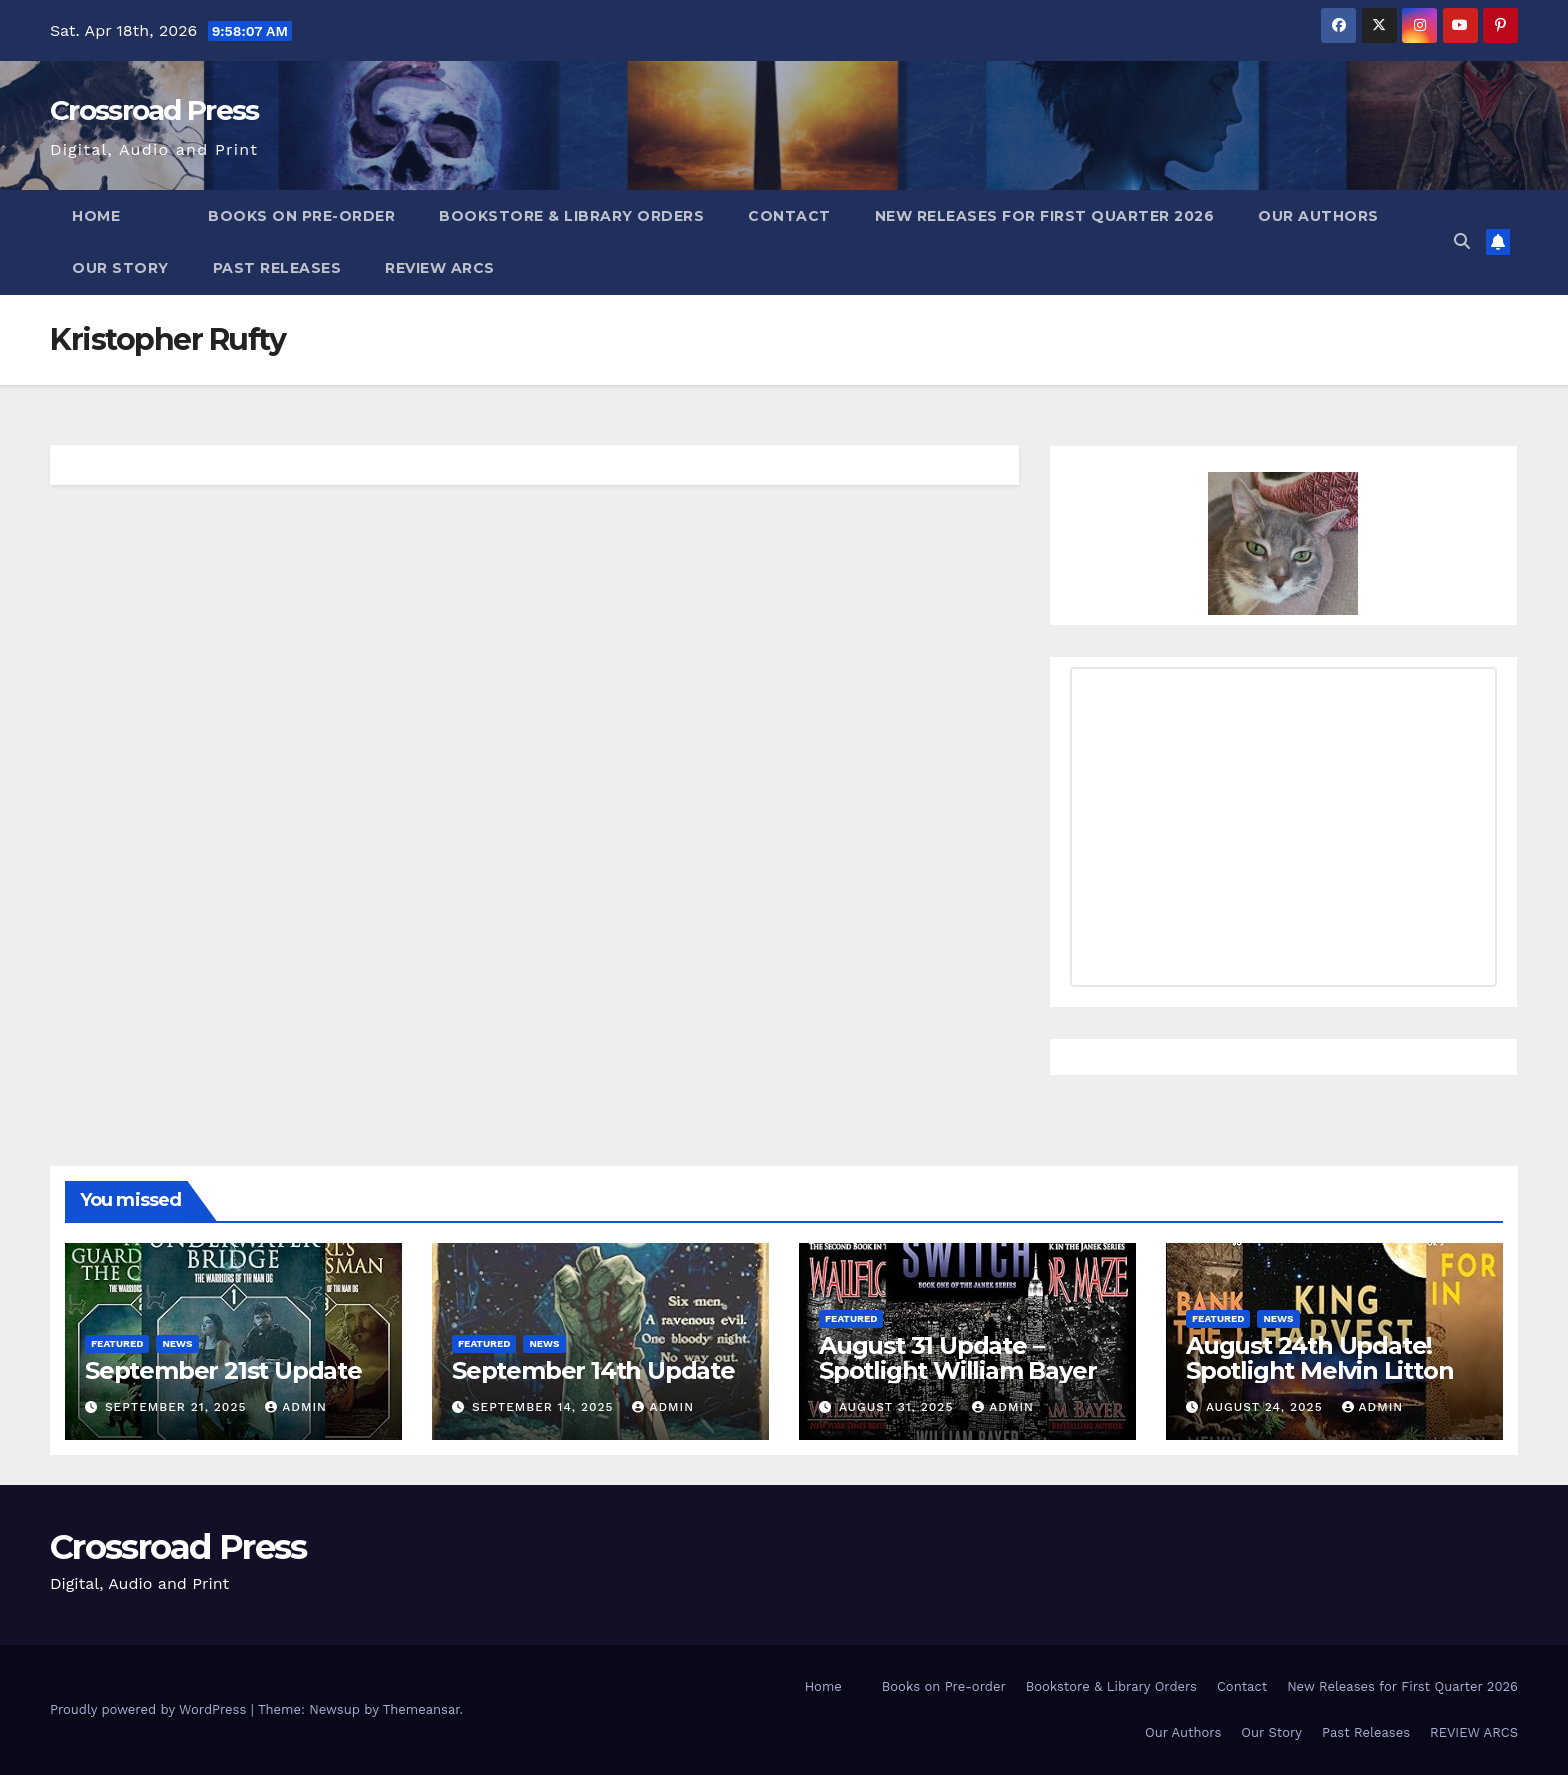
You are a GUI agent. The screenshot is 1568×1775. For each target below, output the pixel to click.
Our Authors (1318, 216)
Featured (117, 1343)
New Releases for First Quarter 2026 (1045, 216)
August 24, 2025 (1267, 1407)
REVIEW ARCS (440, 268)
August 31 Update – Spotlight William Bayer (957, 1358)
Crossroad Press (154, 110)
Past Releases (277, 268)
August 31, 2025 (898, 1407)
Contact (789, 216)
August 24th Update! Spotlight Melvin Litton (1319, 1358)
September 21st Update (223, 1370)
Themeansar (421, 1709)
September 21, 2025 (178, 1407)
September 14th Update (593, 1370)
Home (96, 216)
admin (296, 1407)
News (177, 1343)
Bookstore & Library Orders (571, 216)
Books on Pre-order (301, 216)
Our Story (120, 268)
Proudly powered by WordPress (150, 1709)
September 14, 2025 (545, 1407)
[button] (1462, 241)
